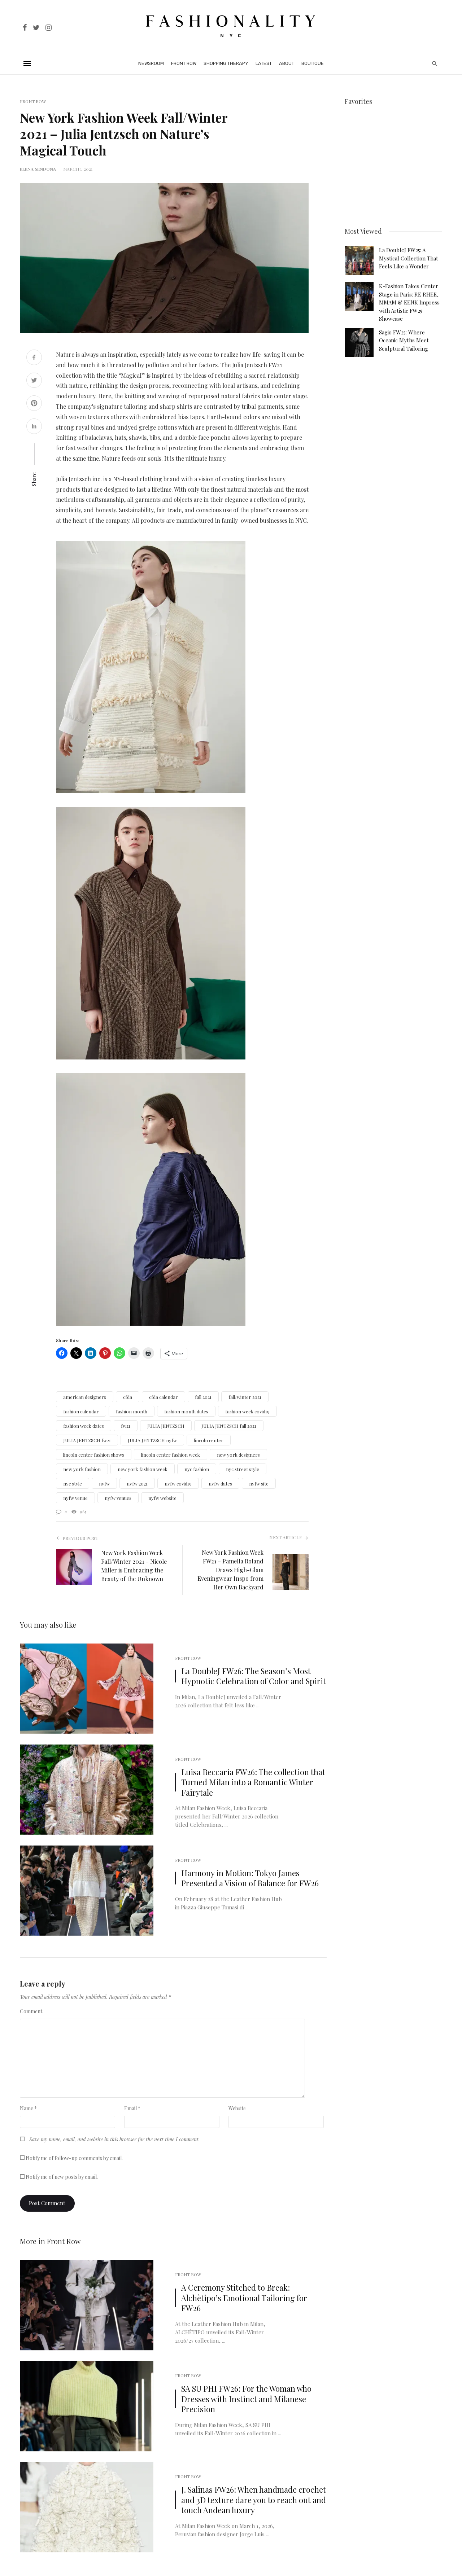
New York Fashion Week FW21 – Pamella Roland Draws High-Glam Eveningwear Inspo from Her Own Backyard (230, 1570)
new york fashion (82, 1469)
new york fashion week (142, 1469)
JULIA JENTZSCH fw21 (87, 1440)
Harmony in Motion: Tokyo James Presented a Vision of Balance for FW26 (250, 1878)
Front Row (183, 63)
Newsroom (151, 63)
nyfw (104, 1483)
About (286, 63)
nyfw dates (220, 1483)
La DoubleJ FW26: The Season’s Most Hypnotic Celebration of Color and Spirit (253, 1676)
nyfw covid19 (178, 1483)
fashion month (131, 1411)
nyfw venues (118, 1498)
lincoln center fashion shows (93, 1455)
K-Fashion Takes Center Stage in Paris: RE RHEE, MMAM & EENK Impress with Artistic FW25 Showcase (409, 301)
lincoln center (208, 1440)
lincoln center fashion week (170, 1455)
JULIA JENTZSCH (165, 1426)
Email (132, 2108)
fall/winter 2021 (244, 1397)
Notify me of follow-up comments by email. (74, 2158)
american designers (84, 1397)
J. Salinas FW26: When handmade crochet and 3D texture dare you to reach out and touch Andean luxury (253, 2500)
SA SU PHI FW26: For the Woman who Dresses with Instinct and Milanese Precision (246, 2399)
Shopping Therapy (226, 63)
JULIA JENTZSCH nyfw (152, 1440)
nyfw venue (75, 1498)
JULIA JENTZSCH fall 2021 (228, 1426)
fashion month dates (186, 1411)
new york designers (238, 1455)
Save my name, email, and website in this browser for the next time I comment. (114, 2139)
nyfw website (162, 1498)
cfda (127, 1397)
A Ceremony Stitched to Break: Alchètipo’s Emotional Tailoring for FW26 (244, 2298)
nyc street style (242, 1469)
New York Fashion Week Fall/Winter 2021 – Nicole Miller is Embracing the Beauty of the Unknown (134, 1566)
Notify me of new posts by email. (62, 2176)
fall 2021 (203, 1397)
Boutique (312, 63)
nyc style (72, 1483)
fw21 (125, 1426)
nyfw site (259, 1483)
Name (28, 2108)
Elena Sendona (38, 169)
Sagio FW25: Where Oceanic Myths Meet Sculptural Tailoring (404, 339)
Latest (264, 63)
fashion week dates (83, 1426)
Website (237, 2108)
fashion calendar (81, 1411)
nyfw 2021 (137, 1483)
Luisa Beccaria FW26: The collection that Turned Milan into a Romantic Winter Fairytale (253, 1782)
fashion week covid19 (247, 1411)
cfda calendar (163, 1397)
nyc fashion (196, 1469)
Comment (31, 2011)
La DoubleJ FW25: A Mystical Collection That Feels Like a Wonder (408, 257)
